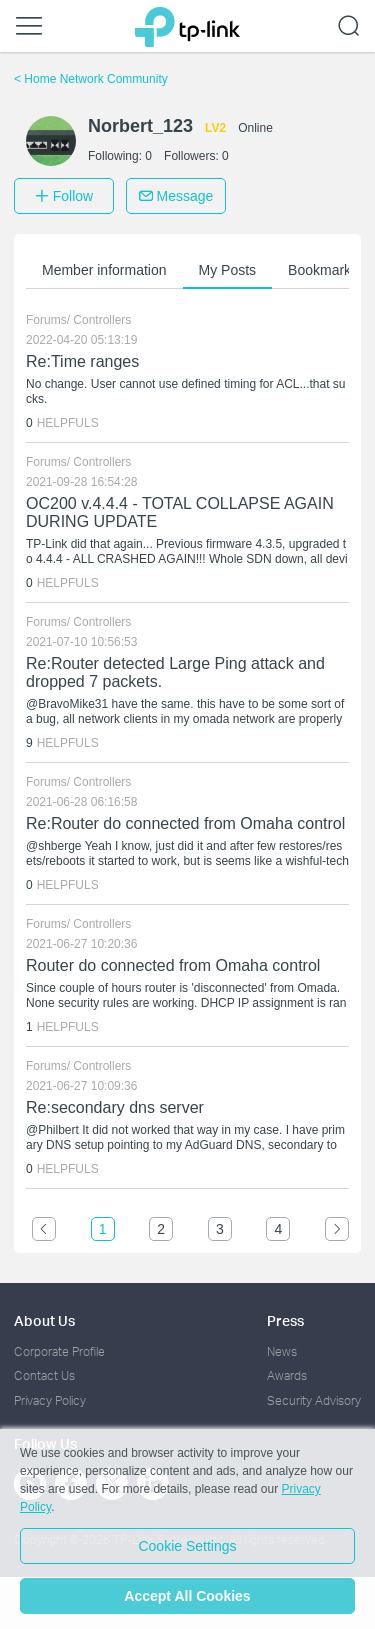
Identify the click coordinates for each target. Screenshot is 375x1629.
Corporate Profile (59, 1351)
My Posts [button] (228, 270)
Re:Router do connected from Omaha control (185, 823)
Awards (287, 1375)
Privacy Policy (50, 1400)
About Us (44, 1320)
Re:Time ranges (82, 361)
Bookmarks (323, 270)
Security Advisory (314, 1400)
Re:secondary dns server (115, 1107)
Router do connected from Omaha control (173, 965)
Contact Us (44, 1375)
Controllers (102, 320)
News (282, 1351)
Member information (104, 270)
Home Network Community (91, 79)
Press (285, 1320)
